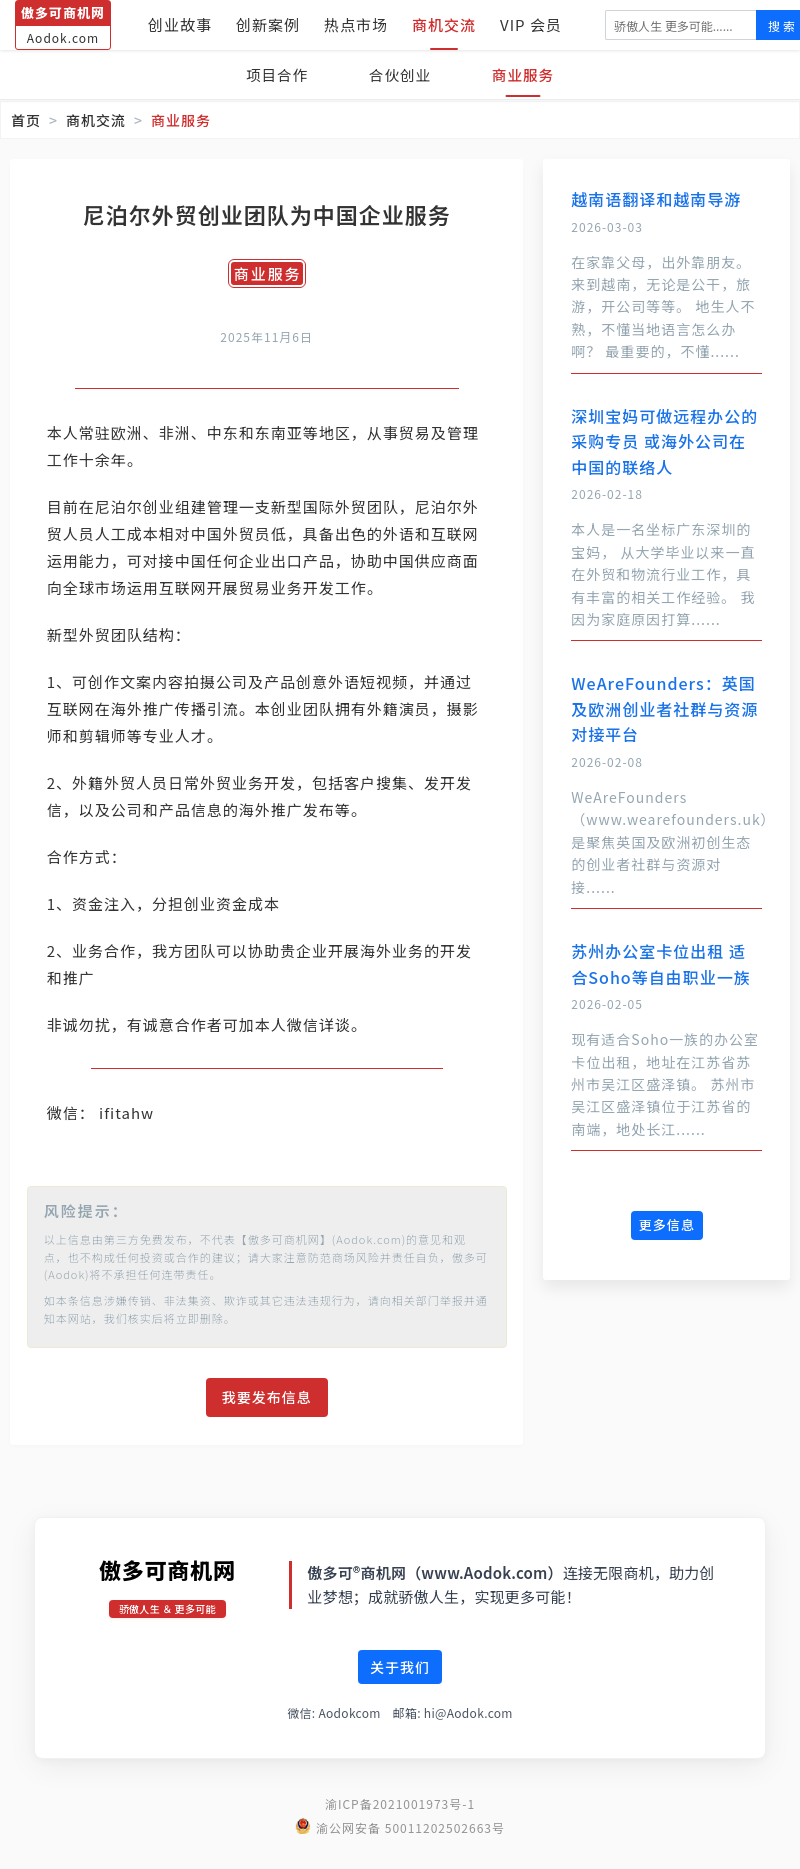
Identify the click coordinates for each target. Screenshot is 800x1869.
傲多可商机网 (167, 1596)
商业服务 (528, 74)
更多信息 (667, 1224)
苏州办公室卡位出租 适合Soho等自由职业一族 (660, 964)
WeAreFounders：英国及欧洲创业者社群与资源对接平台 (664, 708)
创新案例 (268, 24)
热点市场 (356, 24)
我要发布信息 (267, 1424)
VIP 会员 (531, 24)
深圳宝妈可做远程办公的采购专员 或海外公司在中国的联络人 (664, 441)
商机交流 (444, 24)
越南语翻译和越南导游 (656, 199)
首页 (26, 120)
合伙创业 (400, 74)
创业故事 (180, 24)
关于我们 (400, 1694)
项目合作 (272, 74)
